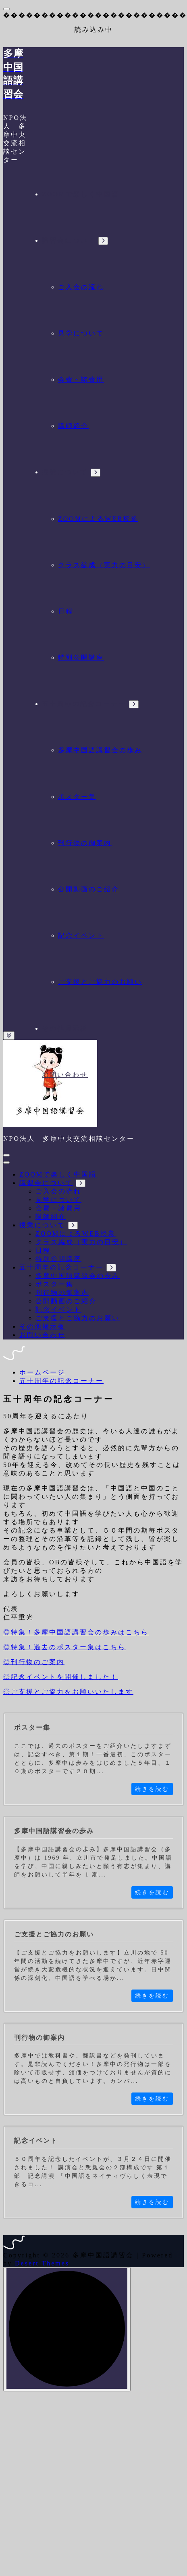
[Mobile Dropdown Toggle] (103, 241)
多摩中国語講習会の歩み (100, 750)
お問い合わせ (65, 1074)
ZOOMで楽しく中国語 (80, 194)
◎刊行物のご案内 (33, 1661)
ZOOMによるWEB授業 (98, 518)
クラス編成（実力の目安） (104, 565)
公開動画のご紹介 (88, 889)
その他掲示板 (65, 1028)
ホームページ (42, 1372)
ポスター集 (77, 796)
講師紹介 (73, 425)
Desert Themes (42, 2263)
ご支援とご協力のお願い (100, 981)
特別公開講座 (81, 657)
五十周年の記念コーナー (84, 703)
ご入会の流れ (81, 287)
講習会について (69, 240)
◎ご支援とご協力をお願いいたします (68, 1691)
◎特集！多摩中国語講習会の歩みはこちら (76, 1632)
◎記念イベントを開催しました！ (60, 1676)
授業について (65, 472)
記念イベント (81, 935)
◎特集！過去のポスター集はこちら (64, 1647)
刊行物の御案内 (85, 842)
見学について (81, 333)
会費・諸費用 (81, 379)
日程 (65, 611)
